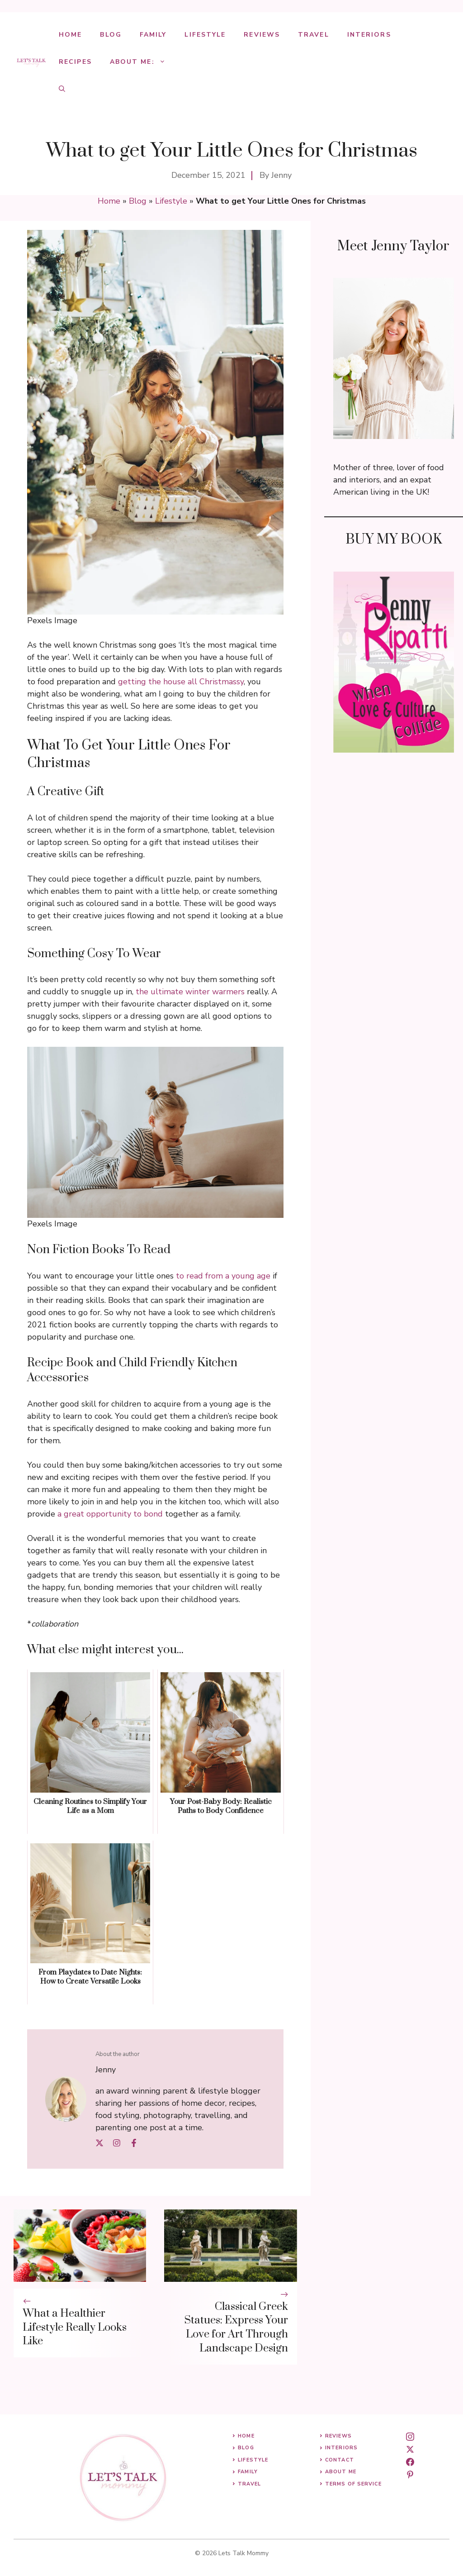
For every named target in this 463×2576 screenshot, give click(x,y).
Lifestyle (205, 34)
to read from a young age (223, 1275)
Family (153, 34)
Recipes (75, 61)
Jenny (281, 175)
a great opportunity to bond (110, 1513)
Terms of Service (353, 2484)
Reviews (262, 34)
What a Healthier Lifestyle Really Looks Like (75, 2327)
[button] (62, 89)
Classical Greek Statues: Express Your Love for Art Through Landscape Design (236, 2327)
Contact (339, 2460)
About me (340, 2471)
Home (70, 34)
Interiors (369, 34)
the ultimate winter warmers (190, 991)
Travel (313, 34)
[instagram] (410, 2437)
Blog (110, 34)
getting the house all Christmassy (181, 681)
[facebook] (410, 2462)
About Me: (142, 62)
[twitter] (410, 2449)
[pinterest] (410, 2475)
